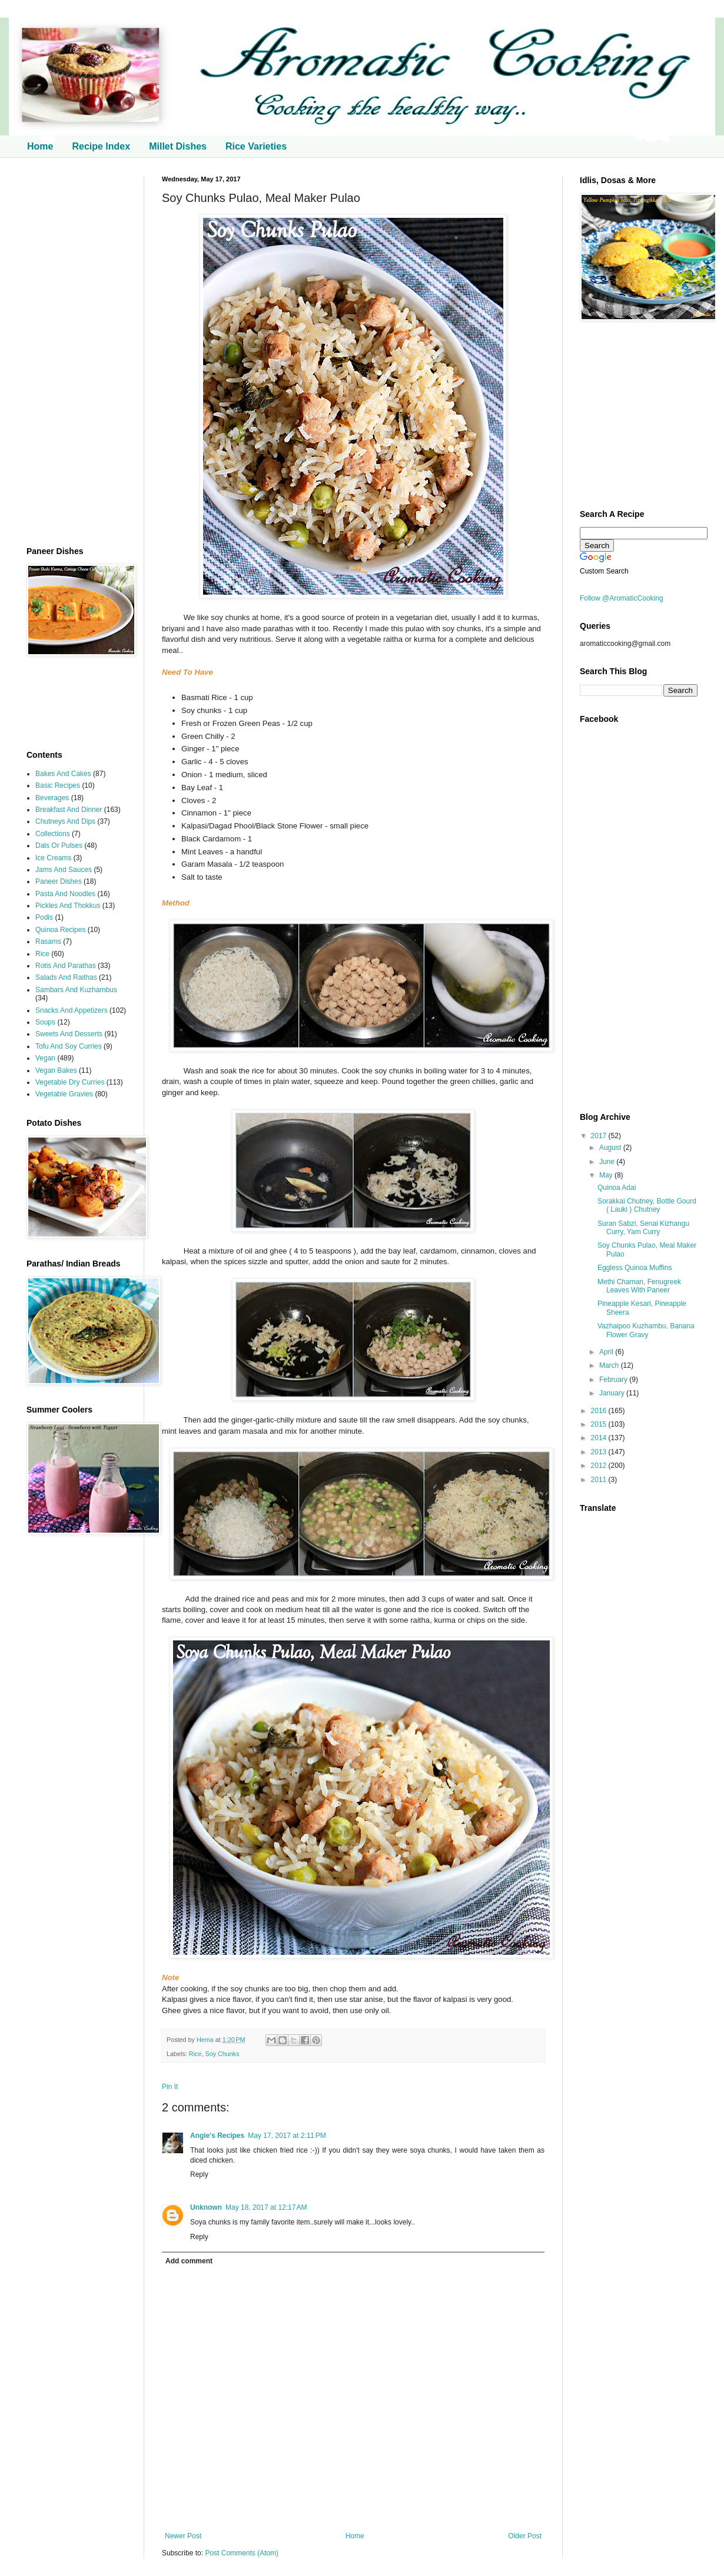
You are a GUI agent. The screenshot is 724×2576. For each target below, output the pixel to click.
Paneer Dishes (58, 881)
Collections (52, 834)
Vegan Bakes (56, 1070)
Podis (44, 917)
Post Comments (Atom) (241, 2553)
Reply (199, 2174)
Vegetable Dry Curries (69, 1082)
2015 (600, 1424)
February (614, 1379)
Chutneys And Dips (65, 821)
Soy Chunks (222, 2053)
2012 (600, 1465)
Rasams (48, 941)
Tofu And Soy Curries (68, 1046)
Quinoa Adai (616, 1187)
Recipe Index (101, 146)
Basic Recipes (57, 785)
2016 (600, 1411)
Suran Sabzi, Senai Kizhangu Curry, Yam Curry (643, 1227)
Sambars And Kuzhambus (76, 990)
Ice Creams (53, 858)
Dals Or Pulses (58, 845)
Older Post (525, 2536)
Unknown (206, 2207)
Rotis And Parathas (65, 966)
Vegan (45, 1058)
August (611, 1147)
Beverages (52, 798)
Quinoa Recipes (60, 930)
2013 (600, 1452)
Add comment (188, 2261)
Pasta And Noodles (65, 894)
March (610, 1365)
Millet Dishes (178, 146)
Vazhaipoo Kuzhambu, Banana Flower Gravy (646, 1330)
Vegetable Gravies (64, 1094)
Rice (195, 2053)
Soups (45, 1022)
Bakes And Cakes (63, 774)
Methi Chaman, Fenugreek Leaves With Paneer (639, 1286)
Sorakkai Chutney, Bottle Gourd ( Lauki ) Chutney (646, 1205)
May (607, 1175)
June (607, 1162)
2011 (600, 1480)
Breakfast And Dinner (68, 809)
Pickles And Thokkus (68, 905)
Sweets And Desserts (68, 1034)
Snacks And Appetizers (71, 1010)
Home (40, 146)
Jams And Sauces (63, 870)
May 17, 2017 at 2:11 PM (287, 2135)
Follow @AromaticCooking (621, 598)
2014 (600, 1438)
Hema (206, 2039)
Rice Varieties (256, 146)
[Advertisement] (76, 352)
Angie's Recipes (217, 2135)
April (607, 1352)
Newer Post (183, 2536)
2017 (600, 1136)
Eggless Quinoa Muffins (634, 1268)
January (612, 1393)
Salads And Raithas (66, 977)
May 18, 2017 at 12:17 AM (266, 2207)
